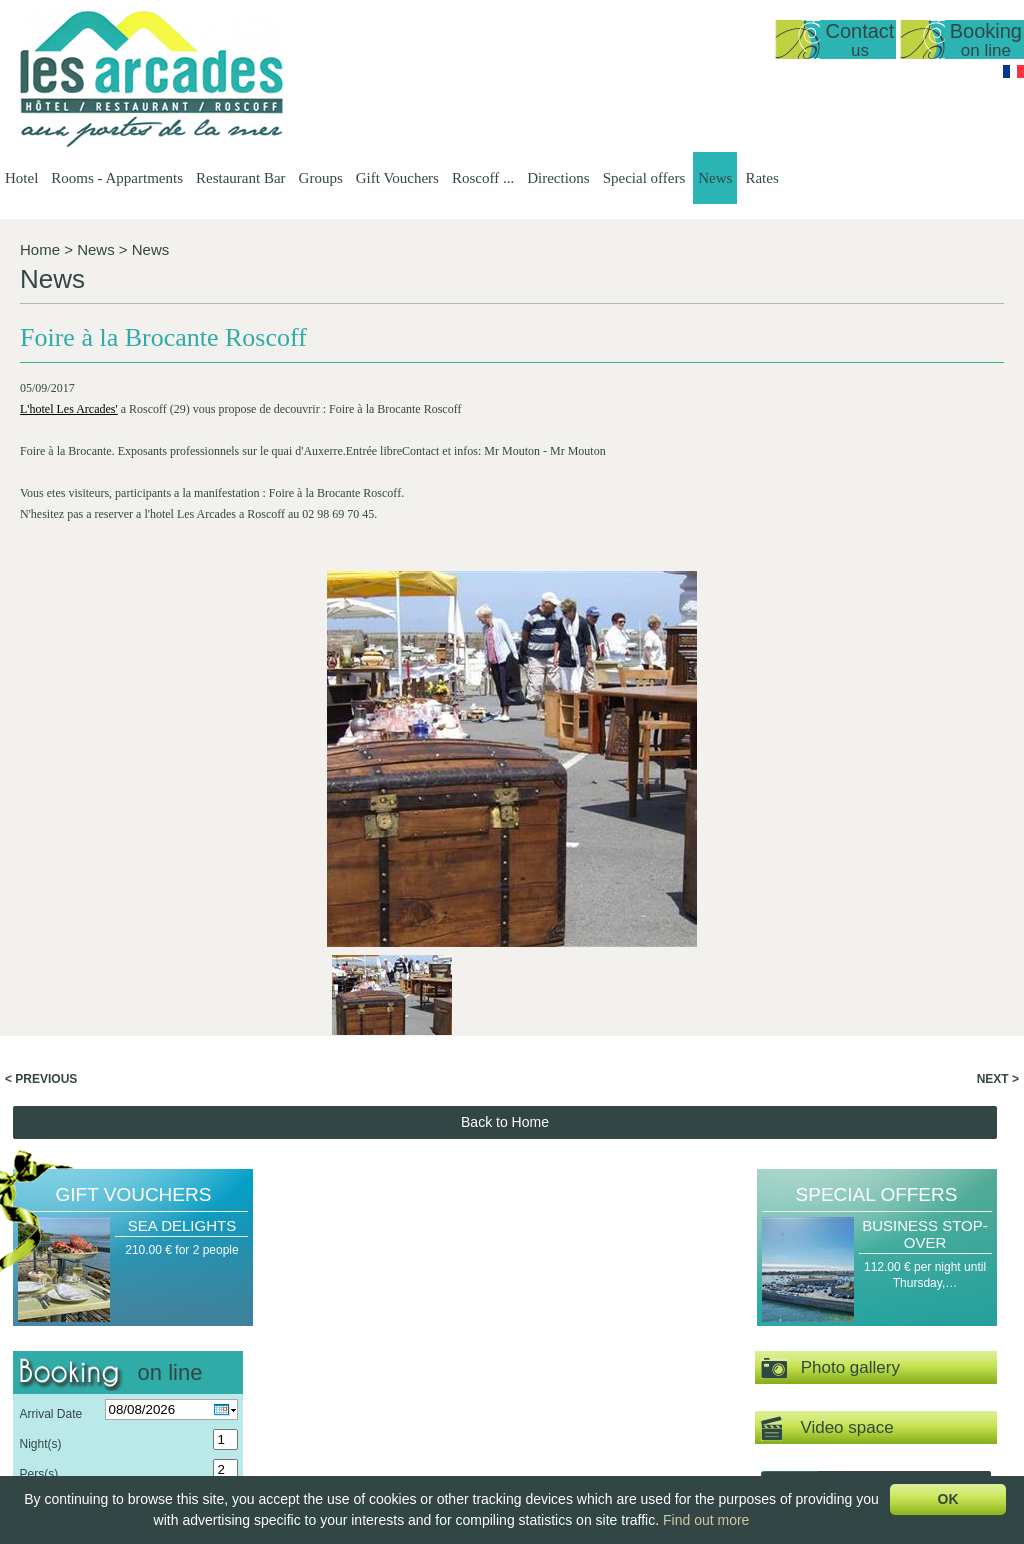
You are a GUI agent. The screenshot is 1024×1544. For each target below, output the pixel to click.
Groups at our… (731, 1349)
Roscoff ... (483, 178)
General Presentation (450, 1332)
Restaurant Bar (241, 178)
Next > (998, 727)
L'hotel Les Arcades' (69, 409)
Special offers (644, 178)
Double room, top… (446, 1434)
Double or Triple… (442, 1451)
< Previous (41, 727)
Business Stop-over (925, 882)
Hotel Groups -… (734, 1332)
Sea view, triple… (440, 1417)
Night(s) (40, 1092)
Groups (321, 178)
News (715, 178)
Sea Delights (182, 873)
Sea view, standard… (450, 1400)
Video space (827, 1076)
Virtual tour (875, 1135)
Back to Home (505, 770)
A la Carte (583, 1383)
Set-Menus (586, 1349)
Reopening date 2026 (317, 1349)
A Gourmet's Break (868, 1332)
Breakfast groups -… (744, 1366)
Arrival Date (50, 1062)
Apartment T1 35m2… (453, 1383)
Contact (859, 39)
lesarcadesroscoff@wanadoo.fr (125, 1412)
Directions (558, 178)
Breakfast (582, 1400)
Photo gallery (830, 1016)
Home (40, 249)
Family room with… (445, 1468)
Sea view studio (436, 1349)
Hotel (21, 178)
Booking (986, 39)
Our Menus (586, 1366)
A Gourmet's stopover (875, 1366)
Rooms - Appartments (117, 178)
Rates (761, 178)
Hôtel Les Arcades (125, 1315)
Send (128, 1161)
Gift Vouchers (397, 178)
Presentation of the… (316, 1332)
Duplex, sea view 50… (453, 1366)
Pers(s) (38, 1122)
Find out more (706, 1520)
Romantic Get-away (870, 1349)
